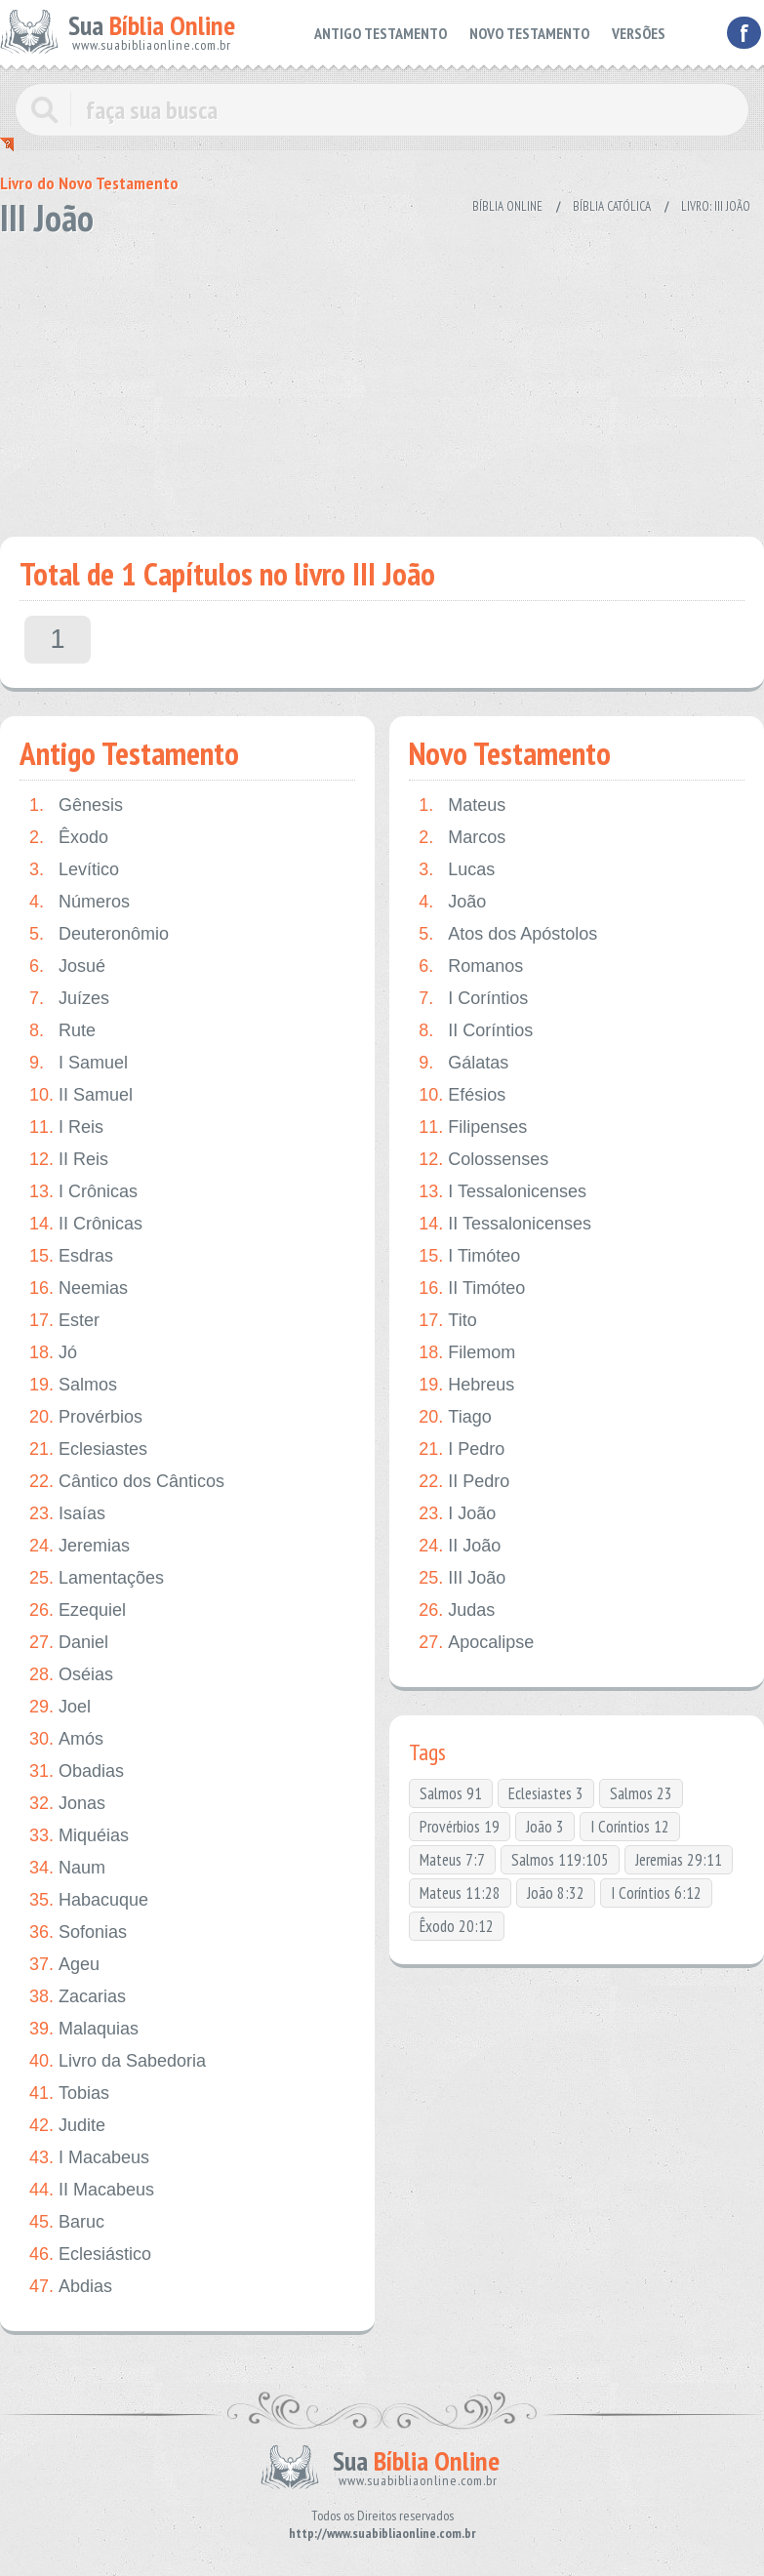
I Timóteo (469, 1256)
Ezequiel (77, 1610)
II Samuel (81, 1095)
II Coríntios (476, 1031)
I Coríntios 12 (629, 1826)
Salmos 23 (641, 1793)
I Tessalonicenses (502, 1192)
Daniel (68, 1642)
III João (462, 1578)
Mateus (462, 805)
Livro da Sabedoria (117, 2061)
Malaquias (84, 2029)
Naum (67, 1868)
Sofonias (78, 1932)
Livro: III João (715, 206)
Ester (64, 1320)
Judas (457, 1610)
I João (457, 1514)
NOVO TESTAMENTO (529, 33)
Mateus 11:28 (460, 1893)
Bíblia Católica (612, 206)
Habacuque (88, 1900)
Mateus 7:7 (452, 1860)
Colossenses (483, 1159)
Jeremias (79, 1546)
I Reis (66, 1127)
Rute (62, 1031)
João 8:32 (555, 1893)
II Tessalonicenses (505, 1224)
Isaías (67, 1514)
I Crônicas (83, 1192)
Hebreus (466, 1385)
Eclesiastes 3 (545, 1793)
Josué (67, 966)
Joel (60, 1707)
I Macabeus (89, 2158)
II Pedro (464, 1481)
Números (79, 902)
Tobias (69, 2093)
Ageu (64, 1964)
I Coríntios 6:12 (656, 1893)
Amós (66, 1739)
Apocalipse (476, 1642)
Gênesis (76, 805)
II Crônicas (85, 1224)
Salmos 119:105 (560, 1860)
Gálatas (463, 1063)
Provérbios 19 (460, 1826)
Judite (67, 2125)
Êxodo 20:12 (457, 1926)
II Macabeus (91, 2190)
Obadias (76, 1771)
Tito (447, 1320)
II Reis (68, 1159)
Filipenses (473, 1127)
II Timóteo (472, 1288)
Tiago (455, 1417)
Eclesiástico (90, 2254)
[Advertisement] (376, 380)
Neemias (78, 1288)
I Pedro (461, 1449)
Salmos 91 (451, 1793)
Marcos (462, 837)
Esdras (71, 1256)
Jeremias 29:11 (678, 1860)
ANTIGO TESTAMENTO (380, 33)
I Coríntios (473, 998)
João (452, 902)
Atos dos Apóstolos (508, 934)
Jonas (67, 1803)
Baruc (66, 2222)
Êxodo (68, 837)
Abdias (70, 2286)
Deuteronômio (99, 934)
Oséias (71, 1675)
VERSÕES (638, 33)
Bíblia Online (507, 206)
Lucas (457, 870)
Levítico (74, 870)
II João (460, 1546)
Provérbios (85, 1417)
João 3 (545, 1826)
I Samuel (78, 1063)
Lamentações (96, 1578)
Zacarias (77, 1997)
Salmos (73, 1385)
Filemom (467, 1353)
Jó (53, 1353)
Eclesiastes (88, 1449)
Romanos (471, 966)
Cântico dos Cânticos (126, 1481)
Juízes (69, 998)
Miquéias (79, 1836)
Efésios (462, 1095)
